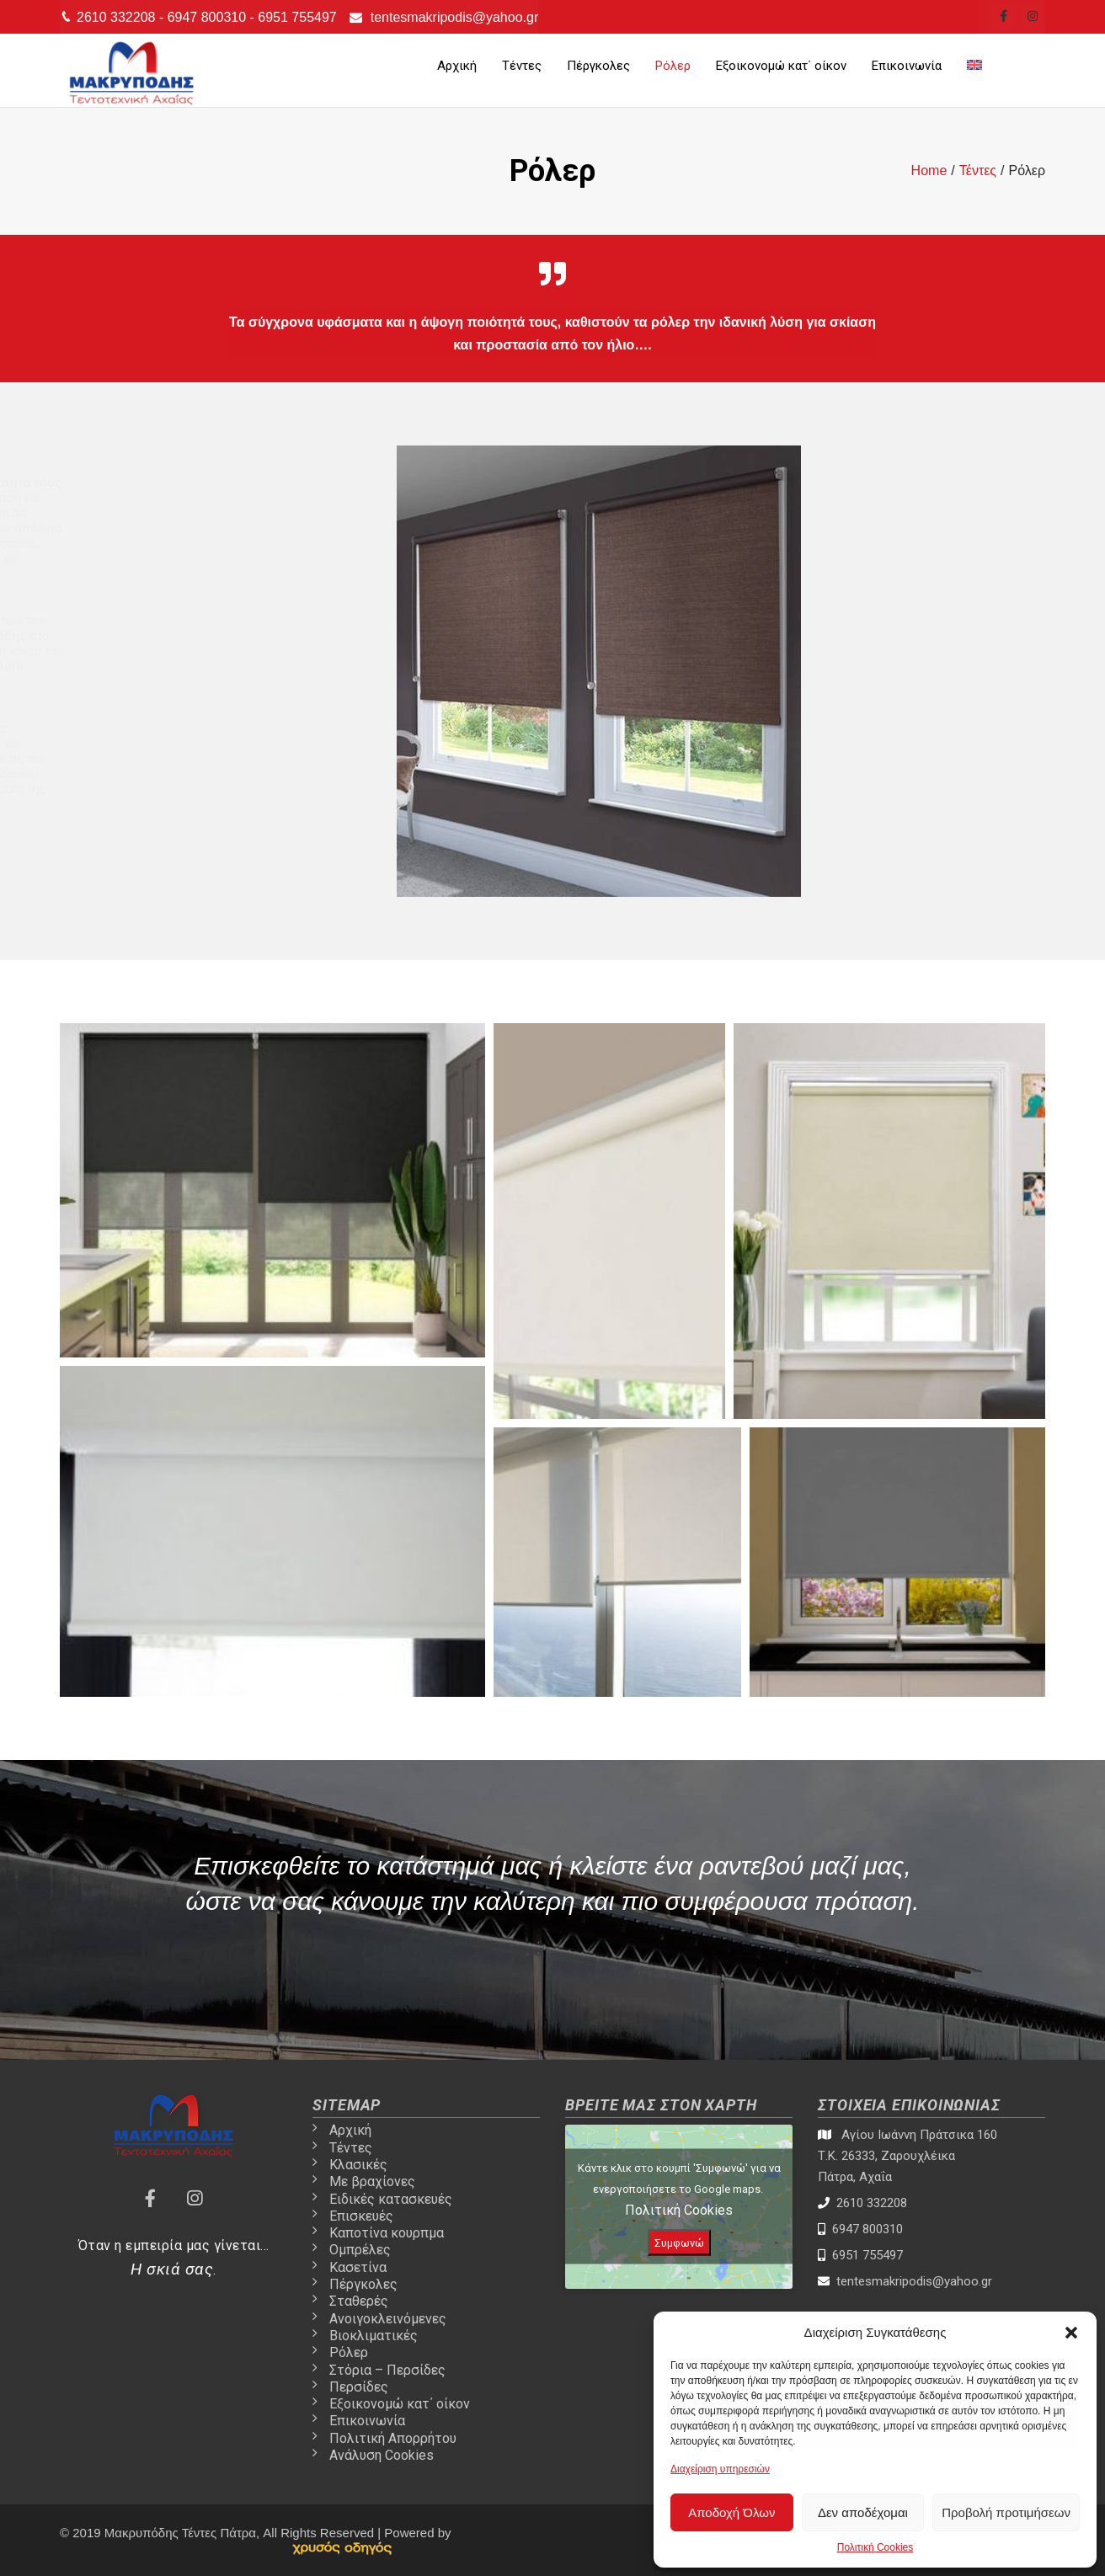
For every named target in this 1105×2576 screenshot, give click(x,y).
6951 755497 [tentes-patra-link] (297, 17)
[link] (342, 2548)
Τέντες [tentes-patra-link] (522, 65)
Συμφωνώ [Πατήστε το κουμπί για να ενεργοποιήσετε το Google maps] (679, 2243)
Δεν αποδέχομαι (863, 2512)
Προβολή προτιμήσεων (1006, 2512)
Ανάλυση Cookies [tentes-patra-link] (381, 2455)
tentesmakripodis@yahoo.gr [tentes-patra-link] (454, 17)
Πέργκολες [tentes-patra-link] (598, 65)
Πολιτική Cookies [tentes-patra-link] (875, 2547)
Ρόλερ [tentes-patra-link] (673, 65)
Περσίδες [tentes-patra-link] (358, 2387)
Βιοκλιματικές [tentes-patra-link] (373, 2336)
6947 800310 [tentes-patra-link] (209, 17)
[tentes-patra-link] (1003, 16)
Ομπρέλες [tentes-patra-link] (360, 2250)
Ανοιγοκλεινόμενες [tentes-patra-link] (387, 2319)
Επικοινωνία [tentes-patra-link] (907, 65)
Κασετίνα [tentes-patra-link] (358, 2267)
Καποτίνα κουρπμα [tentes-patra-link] (386, 2233)
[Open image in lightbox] (272, 1190)
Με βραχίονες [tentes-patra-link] (372, 2181)
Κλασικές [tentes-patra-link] (358, 2165)
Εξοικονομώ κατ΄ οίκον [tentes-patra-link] (781, 65)
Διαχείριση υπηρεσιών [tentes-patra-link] (720, 2469)
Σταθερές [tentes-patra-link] (358, 2301)
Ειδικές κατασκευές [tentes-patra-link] (390, 2199)
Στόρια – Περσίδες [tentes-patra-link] (387, 2370)
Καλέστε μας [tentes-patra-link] (626, 1995)
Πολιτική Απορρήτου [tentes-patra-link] (392, 2438)
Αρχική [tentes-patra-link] (457, 65)
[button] (1071, 2332)
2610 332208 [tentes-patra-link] (118, 17)
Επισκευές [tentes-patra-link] (361, 2216)
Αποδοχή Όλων (731, 2512)
